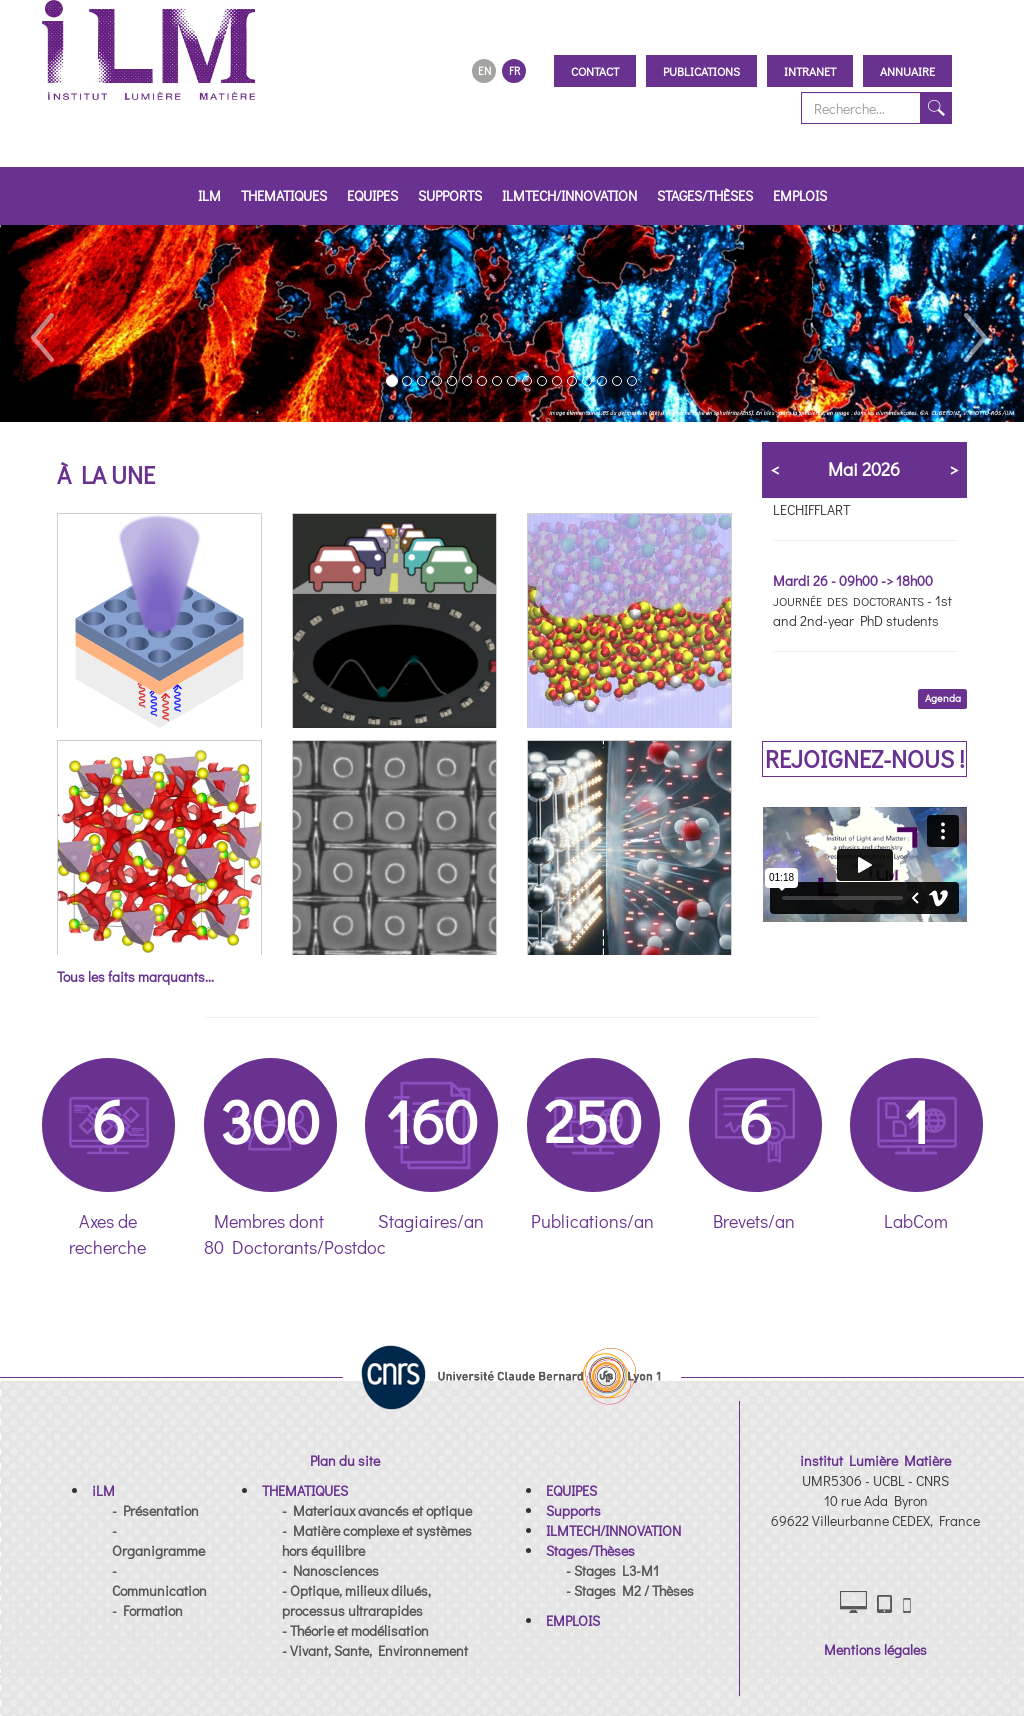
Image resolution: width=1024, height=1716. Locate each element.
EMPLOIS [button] (800, 195)
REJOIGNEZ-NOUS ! (865, 758)
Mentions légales (875, 1649)
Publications (701, 71)
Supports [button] (450, 195)
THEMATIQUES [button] (284, 195)
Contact (595, 71)
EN (484, 70)
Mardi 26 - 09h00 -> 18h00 (853, 580)
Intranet (810, 71)
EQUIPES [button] (372, 195)
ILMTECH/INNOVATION (569, 195)
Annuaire (907, 71)
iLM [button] (209, 195)
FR (514, 70)
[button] (41, 323)
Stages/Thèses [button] (705, 195)
